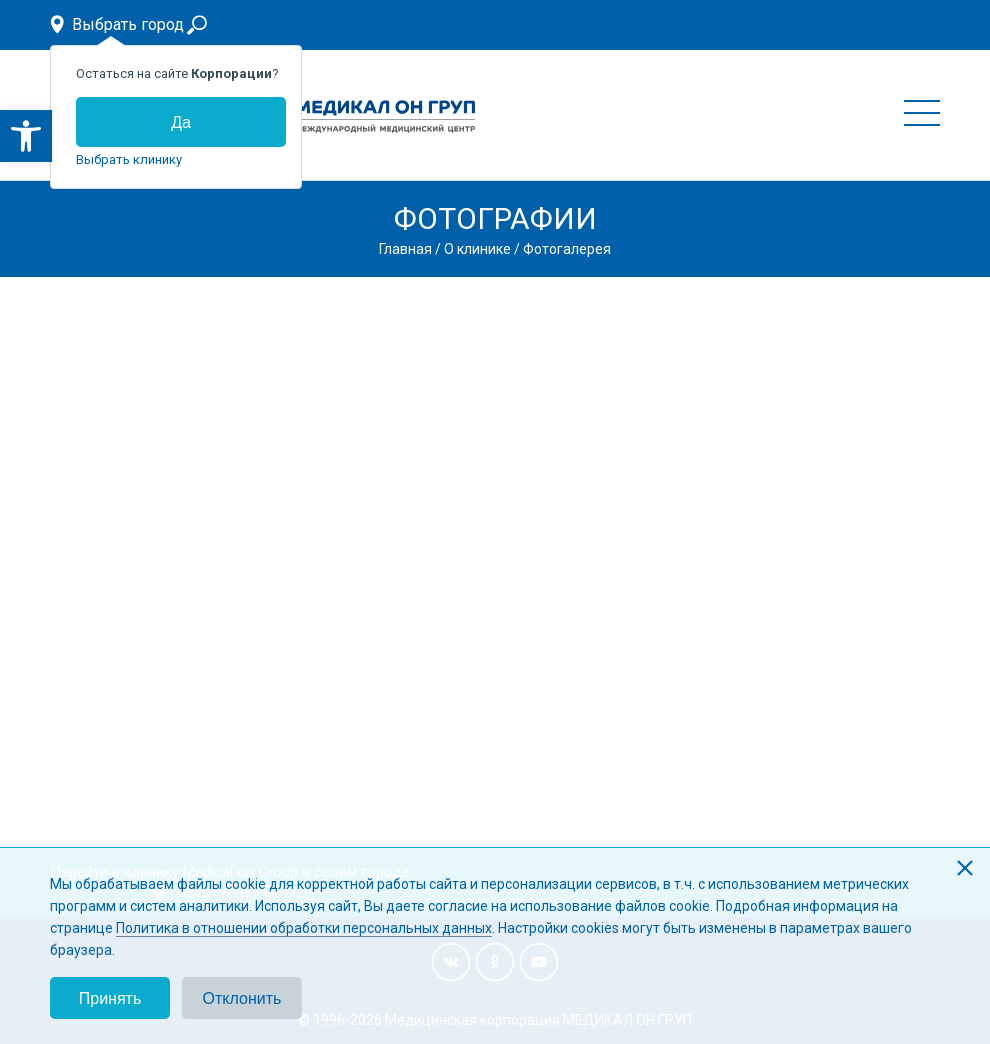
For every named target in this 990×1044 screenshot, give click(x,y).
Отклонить (242, 998)
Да (181, 122)
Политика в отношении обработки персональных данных (304, 928)
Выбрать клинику (129, 159)
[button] (26, 136)
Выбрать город (128, 24)
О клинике (477, 249)
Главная (405, 249)
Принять (110, 998)
